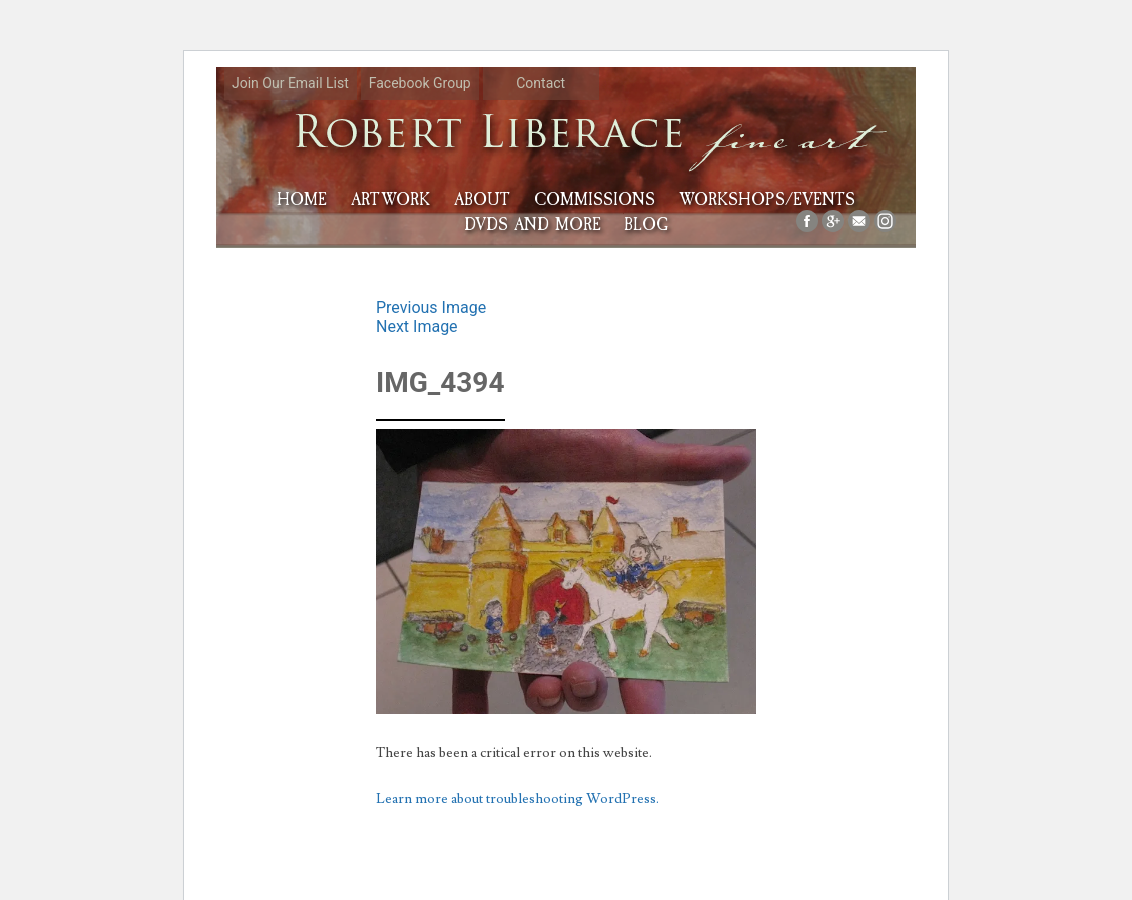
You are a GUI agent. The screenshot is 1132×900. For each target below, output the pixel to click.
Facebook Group (420, 83)
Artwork (390, 199)
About (482, 199)
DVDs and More (532, 224)
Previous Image (431, 307)
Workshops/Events (767, 199)
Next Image (417, 326)
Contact (540, 83)
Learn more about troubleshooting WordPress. (517, 799)
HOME (302, 199)
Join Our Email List (290, 83)
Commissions (594, 199)
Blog (646, 224)
